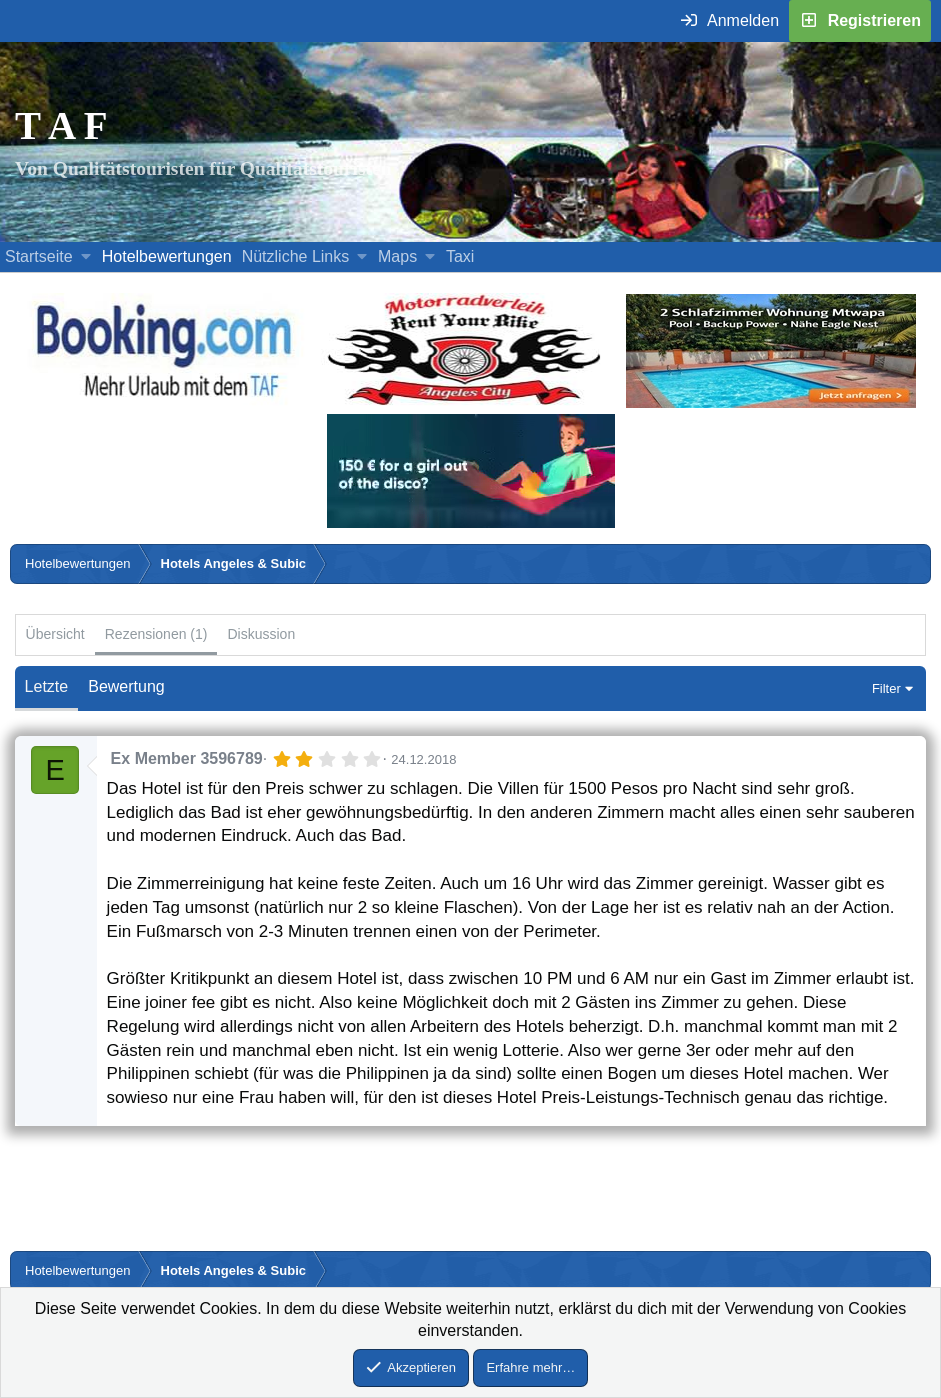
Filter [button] (886, 688)
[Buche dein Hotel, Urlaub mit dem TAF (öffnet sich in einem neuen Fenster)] (163, 402)
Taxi (460, 256)
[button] (85, 257)
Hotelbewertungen (167, 256)
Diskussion (261, 634)
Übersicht (55, 634)
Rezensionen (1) (156, 634)
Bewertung (126, 686)
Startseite (39, 256)
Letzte (47, 686)
